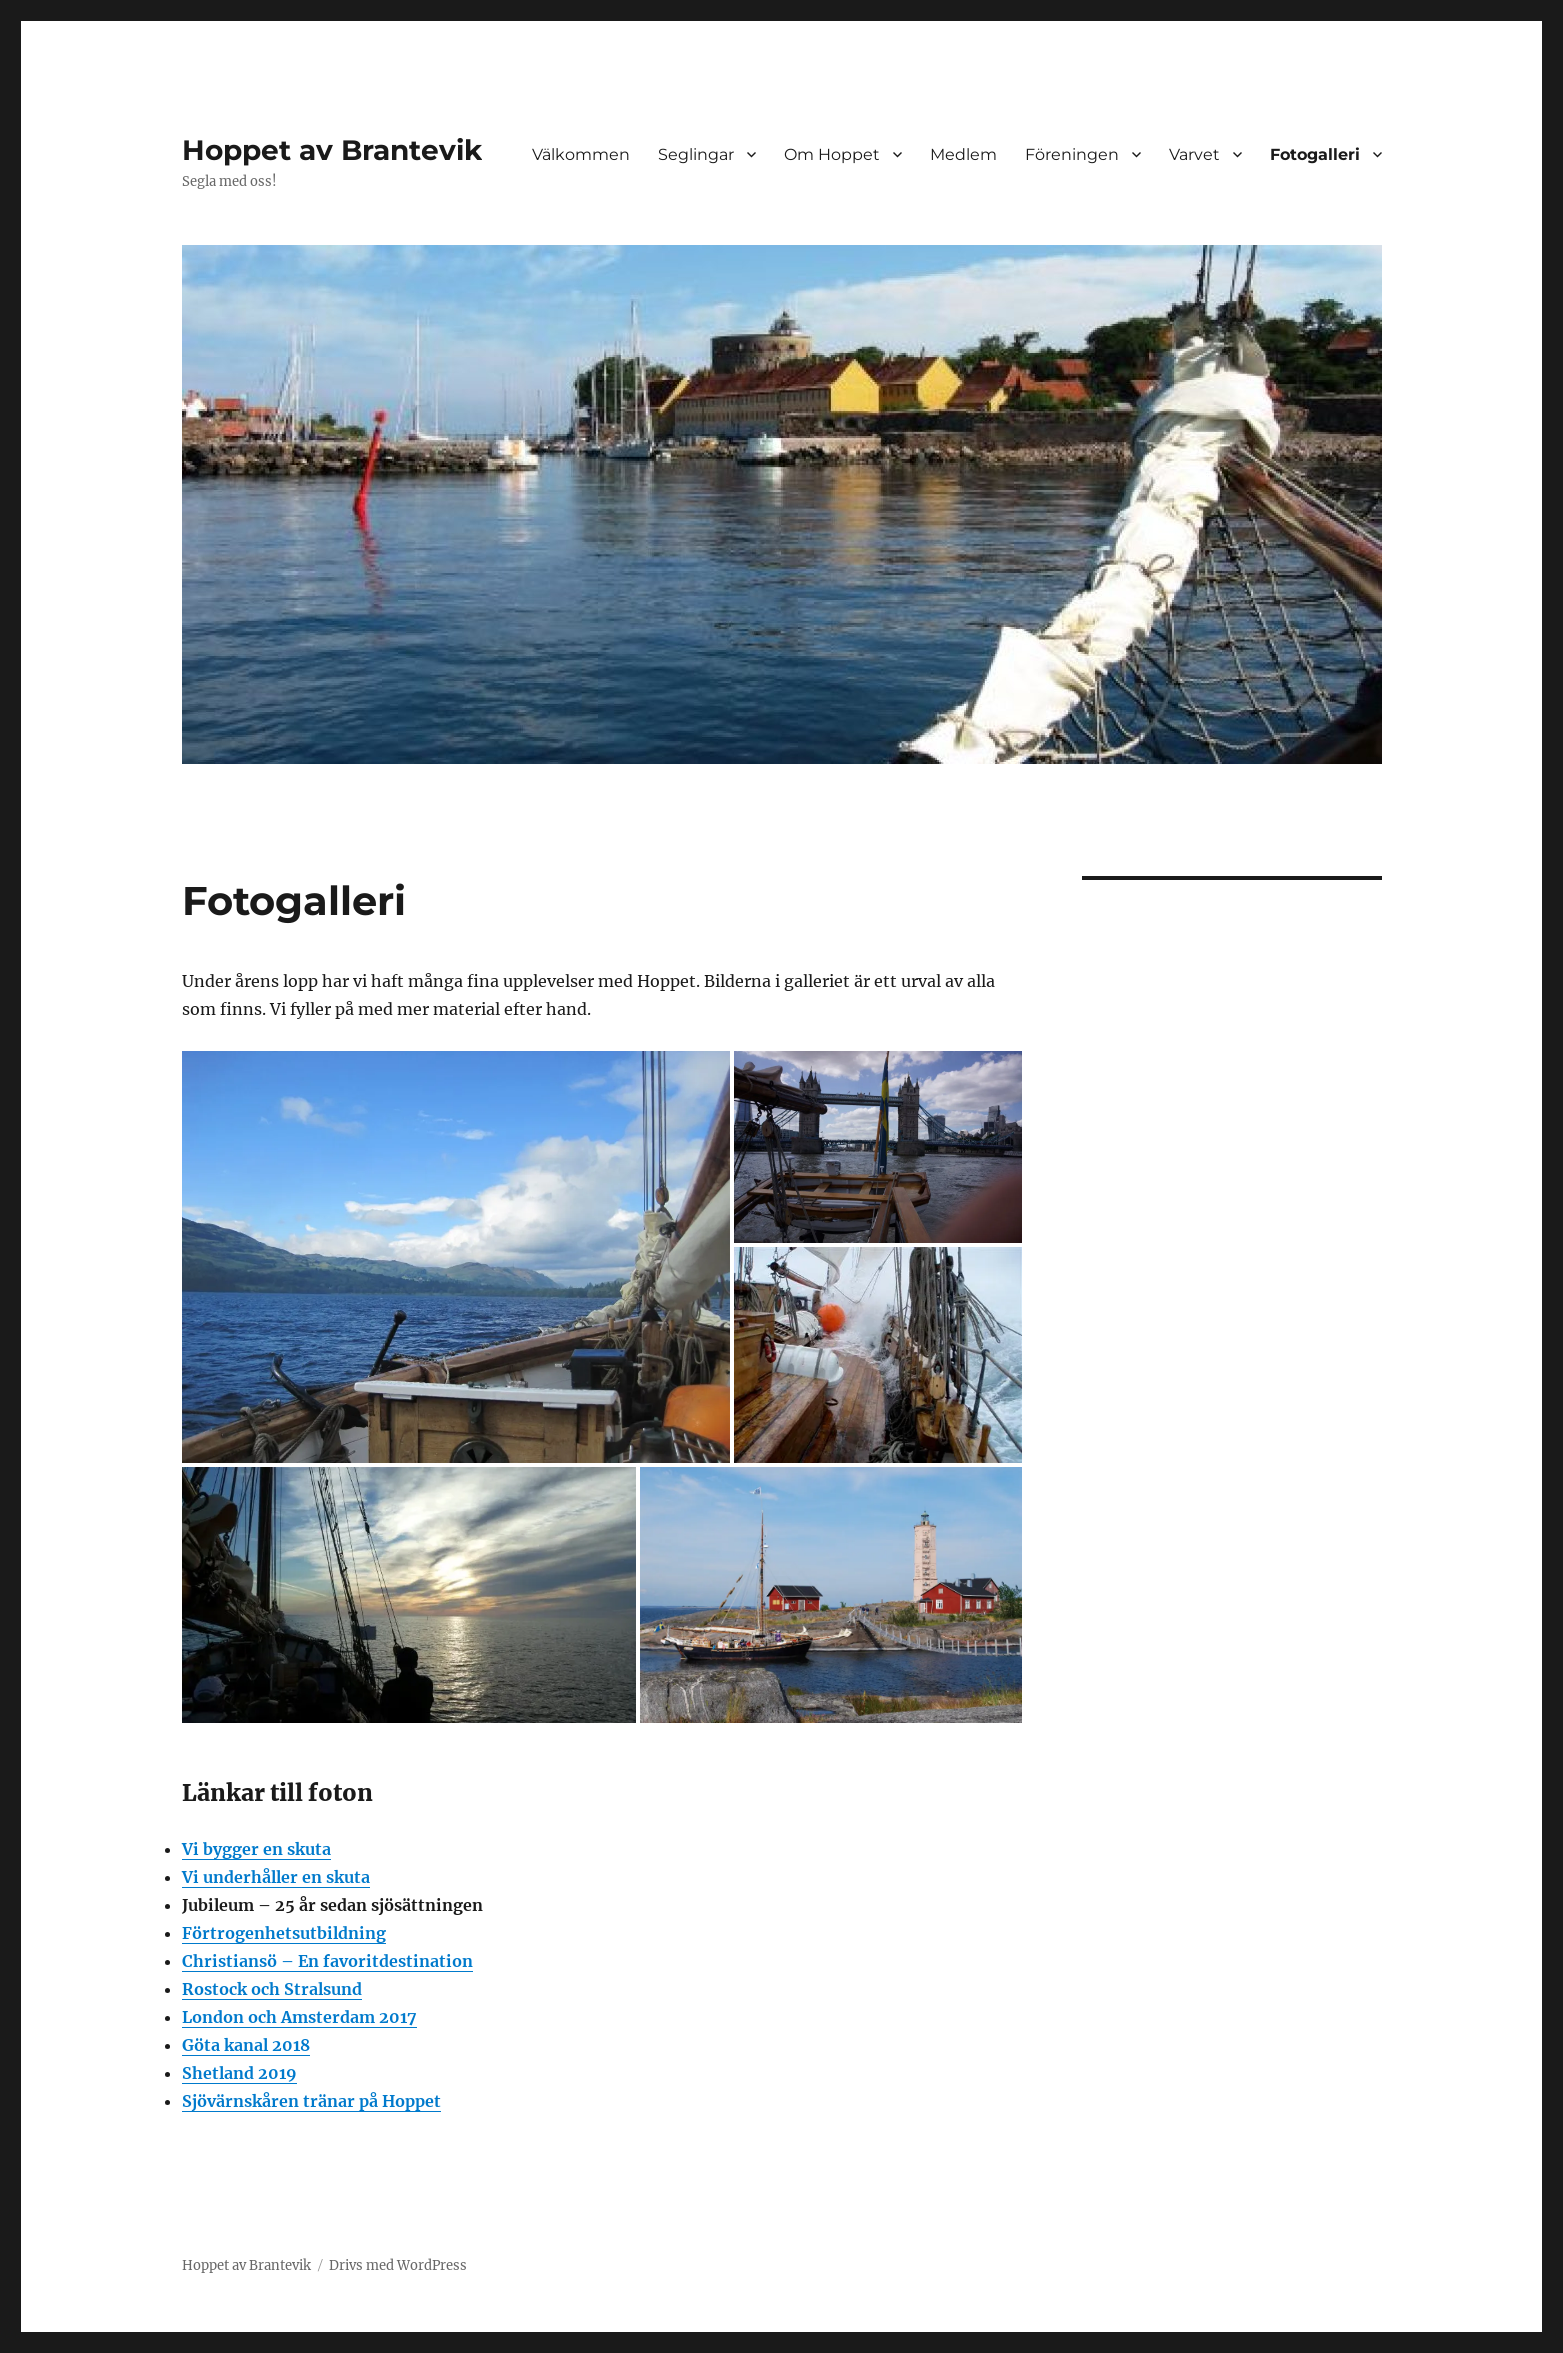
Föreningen (1072, 154)
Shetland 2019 (239, 2073)
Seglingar (696, 154)
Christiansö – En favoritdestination (327, 1961)
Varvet (1194, 154)
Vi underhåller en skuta (276, 1877)
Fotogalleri (1315, 154)
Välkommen (581, 154)
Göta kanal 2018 (246, 2045)
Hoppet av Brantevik (332, 150)
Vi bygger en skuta (256, 1849)
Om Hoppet (832, 154)
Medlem (963, 154)
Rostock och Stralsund (272, 1989)
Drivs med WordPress (398, 2265)
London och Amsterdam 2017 (299, 2017)
